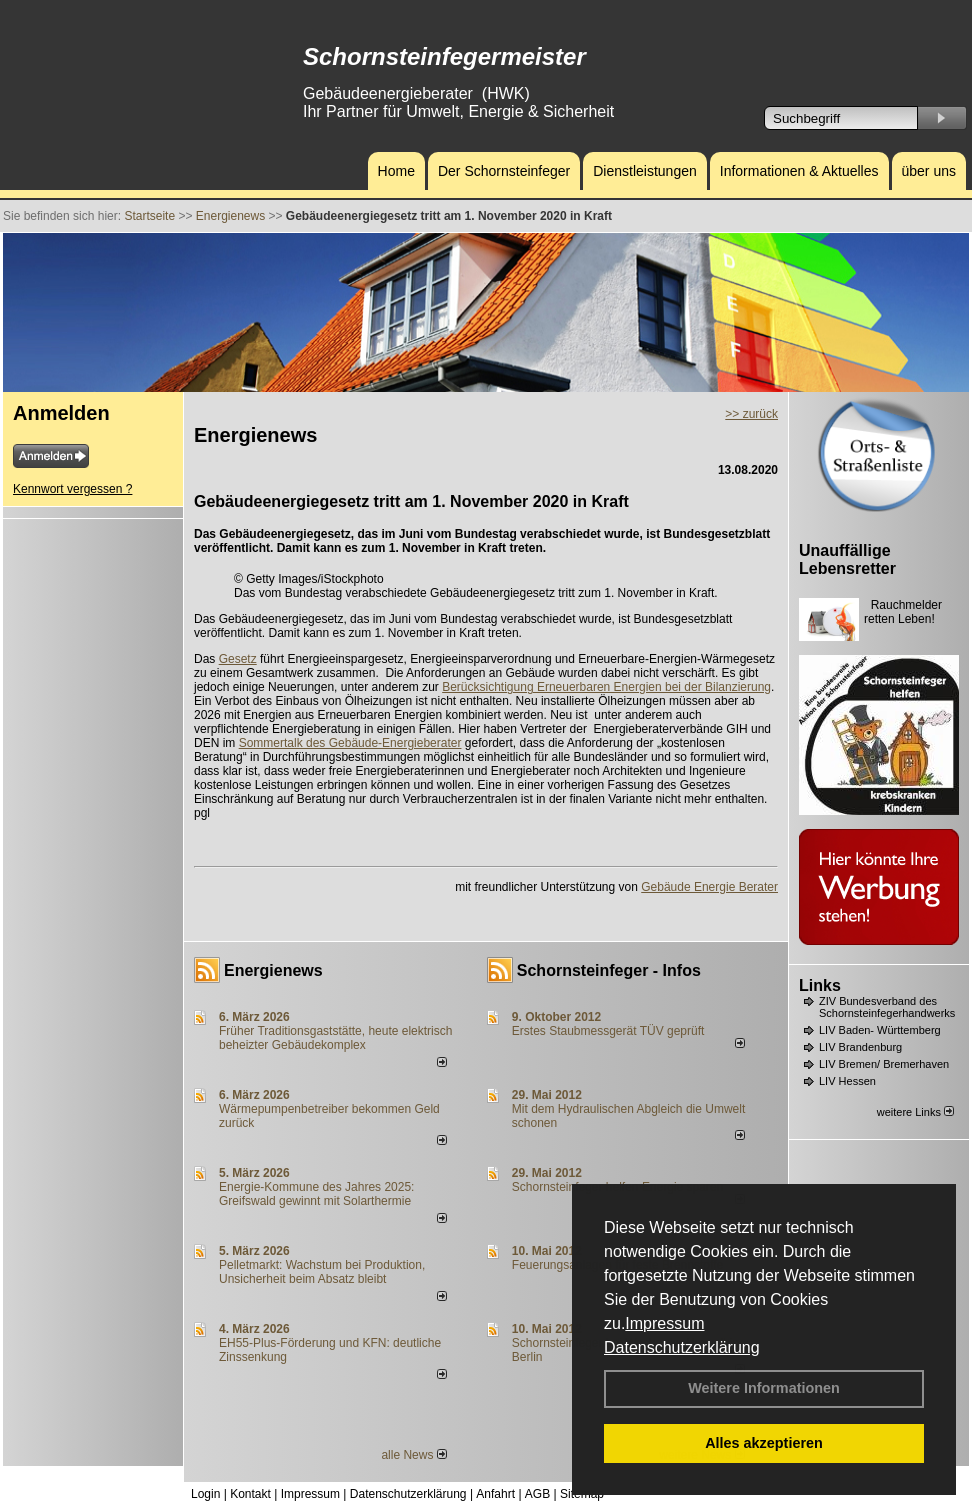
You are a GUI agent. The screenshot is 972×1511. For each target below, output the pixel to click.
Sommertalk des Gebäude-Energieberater (350, 743)
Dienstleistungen (645, 171)
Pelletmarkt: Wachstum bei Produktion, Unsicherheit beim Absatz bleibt (322, 1272)
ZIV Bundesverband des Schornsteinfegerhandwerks (887, 1007)
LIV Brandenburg (860, 1047)
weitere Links (915, 1112)
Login (205, 1494)
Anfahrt (495, 1494)
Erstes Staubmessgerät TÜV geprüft (608, 1031)
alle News (413, 1455)
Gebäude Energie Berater (709, 887)
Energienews (273, 970)
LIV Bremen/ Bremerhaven (884, 1064)
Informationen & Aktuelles (799, 171)
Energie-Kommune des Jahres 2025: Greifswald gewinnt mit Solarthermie (316, 1194)
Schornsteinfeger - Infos (609, 970)
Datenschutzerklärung (682, 1347)
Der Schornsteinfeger (504, 171)
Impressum (664, 1323)
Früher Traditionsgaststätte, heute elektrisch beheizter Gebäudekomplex (335, 1038)
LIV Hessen (847, 1081)
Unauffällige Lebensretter (847, 559)
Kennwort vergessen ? (72, 489)
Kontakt (250, 1494)
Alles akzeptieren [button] (764, 1443)
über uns (929, 171)
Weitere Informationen (764, 1388)
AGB (537, 1494)
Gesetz (238, 659)
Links (820, 985)
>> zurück (751, 414)
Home (396, 171)
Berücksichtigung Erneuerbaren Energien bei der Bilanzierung (606, 687)
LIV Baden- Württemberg (880, 1030)
